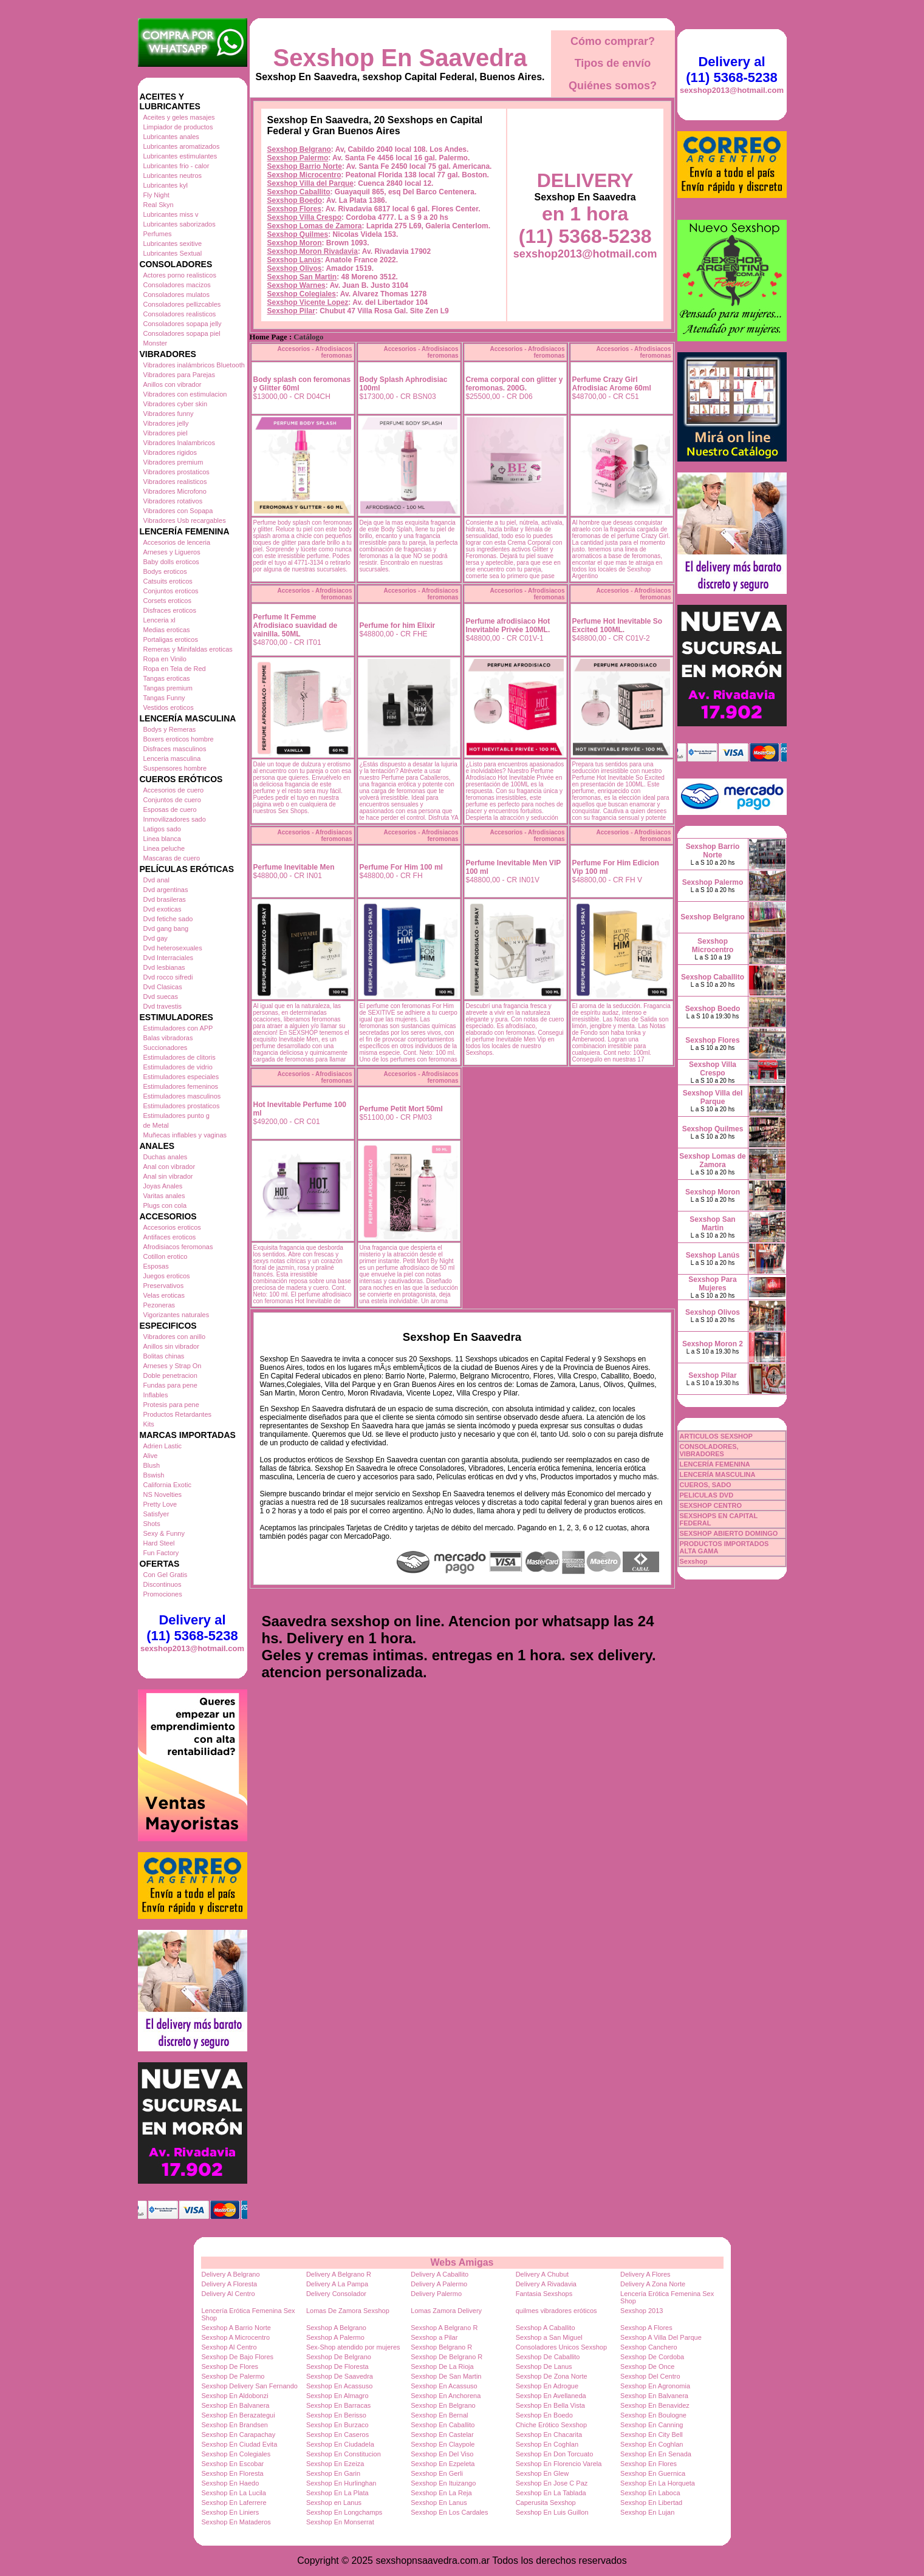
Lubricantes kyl (165, 185)
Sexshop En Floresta (233, 2473)
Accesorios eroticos (172, 1227)
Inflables (155, 1395)
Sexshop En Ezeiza (335, 2463)
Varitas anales (164, 1195)
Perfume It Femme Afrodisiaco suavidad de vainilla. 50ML (295, 625)
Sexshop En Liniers (230, 2512)
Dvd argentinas (165, 889)
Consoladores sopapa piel (182, 333)
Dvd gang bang (166, 928)
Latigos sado (162, 829)
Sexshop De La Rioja (442, 2366)
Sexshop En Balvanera (654, 2395)
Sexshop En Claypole (442, 2444)
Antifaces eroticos (169, 1237)
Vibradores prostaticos (176, 471)
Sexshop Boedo (295, 200)
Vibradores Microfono (175, 491)
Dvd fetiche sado (168, 918)
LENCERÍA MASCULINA (718, 1474)
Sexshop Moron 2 (712, 1344)
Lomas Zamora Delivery (446, 2310)
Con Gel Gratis (165, 1574)
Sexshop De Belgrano (338, 2356)
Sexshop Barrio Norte (304, 166)
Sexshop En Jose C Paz (552, 2483)
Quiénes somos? (613, 86)
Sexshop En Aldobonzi (235, 2395)
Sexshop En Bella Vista (550, 2405)
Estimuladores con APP (178, 1028)
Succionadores (165, 1047)
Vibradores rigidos (170, 452)
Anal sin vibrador (168, 1176)
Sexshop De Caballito (548, 2356)
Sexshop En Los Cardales (449, 2512)
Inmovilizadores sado (174, 819)
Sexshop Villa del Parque (310, 183)
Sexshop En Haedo (230, 2483)
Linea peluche (164, 848)
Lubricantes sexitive (172, 243)
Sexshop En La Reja (441, 2492)
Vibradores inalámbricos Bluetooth (194, 365)
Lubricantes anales (171, 136)
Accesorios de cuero (173, 790)
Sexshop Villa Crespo (304, 217)
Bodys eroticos (165, 571)
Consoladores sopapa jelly (182, 323)
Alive (150, 1455)
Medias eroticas (166, 629)
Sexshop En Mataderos (236, 2522)
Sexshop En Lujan (647, 2512)
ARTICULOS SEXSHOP (716, 1436)
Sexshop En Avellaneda (551, 2395)
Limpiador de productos (178, 127)
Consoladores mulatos (176, 294)
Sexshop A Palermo (335, 2337)
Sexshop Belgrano (299, 149)
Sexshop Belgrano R (441, 2347)
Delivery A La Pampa (337, 2284)
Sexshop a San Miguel (549, 2337)
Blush (151, 1465)
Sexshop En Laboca (650, 2492)
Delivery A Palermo (439, 2284)
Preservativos (163, 1285)
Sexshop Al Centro (229, 2347)
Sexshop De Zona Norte (551, 2376)
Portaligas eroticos (171, 639)
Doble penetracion (170, 1375)
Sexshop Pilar (291, 311)
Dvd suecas (160, 996)
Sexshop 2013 (641, 2310)
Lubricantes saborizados (179, 224)
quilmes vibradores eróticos (556, 2310)
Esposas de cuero (170, 809)
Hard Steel (159, 1543)
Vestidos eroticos (168, 707)
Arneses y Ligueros (171, 552)
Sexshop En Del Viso (442, 2454)
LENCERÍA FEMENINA (715, 1464)
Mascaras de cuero (171, 858)
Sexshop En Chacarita (549, 2434)
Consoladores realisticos (179, 314)
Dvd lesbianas (164, 967)
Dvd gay (155, 938)
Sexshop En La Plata (337, 2492)
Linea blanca (162, 838)
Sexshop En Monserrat (340, 2522)
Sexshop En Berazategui (238, 2415)
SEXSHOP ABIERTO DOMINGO (729, 1533)
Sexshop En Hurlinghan (341, 2483)
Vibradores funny (168, 413)
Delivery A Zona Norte (652, 2284)
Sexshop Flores (294, 209)
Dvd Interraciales (168, 957)
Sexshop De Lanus (544, 2366)
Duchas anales (165, 1156)
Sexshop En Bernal (439, 2415)
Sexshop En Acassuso (339, 2386)
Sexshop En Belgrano (443, 2405)
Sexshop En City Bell (651, 2434)
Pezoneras (159, 1305)
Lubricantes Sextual (172, 253)
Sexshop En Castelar (442, 2434)
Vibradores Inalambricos (179, 442)
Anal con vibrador (169, 1166)
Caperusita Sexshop (546, 2502)
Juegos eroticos (166, 1275)
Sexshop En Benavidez (655, 2405)
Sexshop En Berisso (336, 2415)
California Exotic (167, 1484)
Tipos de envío (613, 63)
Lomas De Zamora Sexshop (347, 2310)
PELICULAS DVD (707, 1495)
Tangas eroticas (166, 678)
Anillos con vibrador (172, 384)
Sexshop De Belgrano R (446, 2356)
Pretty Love (160, 1504)
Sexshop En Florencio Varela (559, 2463)
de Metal (156, 1125)
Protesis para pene (171, 1404)
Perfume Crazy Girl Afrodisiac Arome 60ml (611, 383)
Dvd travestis (162, 1006)
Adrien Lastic (162, 1446)
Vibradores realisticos (175, 481)
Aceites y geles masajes (179, 117)
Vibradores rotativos (173, 501)
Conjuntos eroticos (171, 591)
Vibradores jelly (166, 423)
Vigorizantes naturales (176, 1314)
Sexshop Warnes (296, 285)
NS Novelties (162, 1494)
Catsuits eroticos (168, 581)
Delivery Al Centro (228, 2293)
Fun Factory (161, 1552)
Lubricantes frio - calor (176, 165)
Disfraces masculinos (175, 748)
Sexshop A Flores (646, 2327)
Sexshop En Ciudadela (340, 2444)
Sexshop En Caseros (337, 2434)
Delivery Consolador (336, 2293)
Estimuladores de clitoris (179, 1057)
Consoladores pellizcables (182, 304)
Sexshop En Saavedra (400, 57)
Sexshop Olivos (294, 268)
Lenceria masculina (172, 758)
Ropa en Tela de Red (174, 668)
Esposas (156, 1266)
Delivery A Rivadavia (546, 2284)
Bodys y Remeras (169, 729)
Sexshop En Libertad (651, 2502)
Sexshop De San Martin (446, 2376)
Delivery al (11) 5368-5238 (192, 1627)
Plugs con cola (165, 1205)
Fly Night (156, 195)
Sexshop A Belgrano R (444, 2327)
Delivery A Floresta (230, 2284)
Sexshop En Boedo (544, 2415)
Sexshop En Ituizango (443, 2483)
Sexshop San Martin (302, 277)
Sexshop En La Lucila (234, 2492)
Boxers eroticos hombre (178, 739)
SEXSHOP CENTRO (711, 1505)
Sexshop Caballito (298, 192)
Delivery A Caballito (439, 2274)
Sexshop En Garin (333, 2473)
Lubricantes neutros (172, 175)
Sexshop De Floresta (337, 2366)
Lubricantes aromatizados (181, 146)
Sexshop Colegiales (301, 294)
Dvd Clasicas (162, 986)
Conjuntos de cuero (172, 799)
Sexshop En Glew (542, 2473)
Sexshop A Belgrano (336, 2327)
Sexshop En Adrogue (547, 2386)
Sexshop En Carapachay (239, 2434)
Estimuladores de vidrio (178, 1067)
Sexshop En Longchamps (344, 2512)
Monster (155, 343)
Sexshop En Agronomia (655, 2386)
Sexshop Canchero (648, 2347)
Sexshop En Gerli (437, 2473)
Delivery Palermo (436, 2293)
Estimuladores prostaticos (181, 1105)
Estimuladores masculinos (182, 1096)
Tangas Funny (164, 697)
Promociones (162, 1594)
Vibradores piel (165, 433)
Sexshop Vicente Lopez (308, 302)
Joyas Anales (163, 1186)
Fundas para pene (170, 1385)
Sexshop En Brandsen (235, 2424)
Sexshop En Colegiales (236, 2454)
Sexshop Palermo (298, 158)
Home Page (268, 337)
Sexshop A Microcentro (236, 2337)
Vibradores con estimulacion (185, 394)
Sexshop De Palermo (233, 2376)
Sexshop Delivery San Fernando (250, 2386)
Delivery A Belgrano (231, 2274)
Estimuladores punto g (176, 1115)
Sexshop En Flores (648, 2463)
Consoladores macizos (177, 284)
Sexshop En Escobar (233, 2463)
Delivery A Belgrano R (338, 2274)
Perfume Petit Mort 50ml (401, 1109)
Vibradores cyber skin (175, 403)
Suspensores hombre (175, 768)
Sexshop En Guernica (652, 2473)
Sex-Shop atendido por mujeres (353, 2347)
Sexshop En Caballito (442, 2424)
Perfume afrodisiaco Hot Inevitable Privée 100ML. (508, 625)
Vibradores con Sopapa (178, 510)
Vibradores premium (173, 462)
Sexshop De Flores (230, 2366)
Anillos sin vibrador (171, 1346)
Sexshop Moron (294, 243)
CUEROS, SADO (705, 1484)
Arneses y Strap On (172, 1365)
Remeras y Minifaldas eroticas (188, 649)
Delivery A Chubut (542, 2274)
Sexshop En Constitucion (343, 2454)
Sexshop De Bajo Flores (238, 2356)
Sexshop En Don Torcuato (555, 2454)
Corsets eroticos (167, 600)
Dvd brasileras (164, 899)
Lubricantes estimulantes (180, 156)
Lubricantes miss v (171, 214)
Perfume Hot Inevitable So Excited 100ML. (617, 625)
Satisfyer (156, 1514)
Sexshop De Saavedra (339, 2376)
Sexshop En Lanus (439, 2502)
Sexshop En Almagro (337, 2395)
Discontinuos (162, 1584)
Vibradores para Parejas (179, 374)
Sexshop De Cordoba (652, 2356)
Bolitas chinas (164, 1356)
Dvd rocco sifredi (168, 977)
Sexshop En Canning (651, 2424)
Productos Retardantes (177, 1414)
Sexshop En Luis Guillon (552, 2512)
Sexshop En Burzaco (337, 2424)
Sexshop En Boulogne (653, 2415)
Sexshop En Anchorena (446, 2395)
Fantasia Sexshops (544, 2293)
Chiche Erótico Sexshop (551, 2424)
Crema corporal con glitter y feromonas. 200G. (514, 383)
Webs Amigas (461, 2262)
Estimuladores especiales (181, 1076)
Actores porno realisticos (179, 275)
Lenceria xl (159, 620)
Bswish (154, 1475)
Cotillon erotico (165, 1256)
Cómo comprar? (612, 41)
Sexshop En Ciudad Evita (240, 2444)
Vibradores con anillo (174, 1336)
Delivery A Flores (645, 2274)
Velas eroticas (164, 1295)
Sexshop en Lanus (333, 2502)
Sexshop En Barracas (338, 2405)
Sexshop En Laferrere (234, 2502)
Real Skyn (158, 204)
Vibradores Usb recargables (184, 520)
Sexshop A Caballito (545, 2327)
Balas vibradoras (168, 1037)
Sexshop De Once (647, 2366)
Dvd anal (156, 880)
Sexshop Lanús (294, 260)
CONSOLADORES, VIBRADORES (709, 1450)
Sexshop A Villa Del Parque (661, 2337)
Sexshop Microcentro (304, 175)
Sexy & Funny (164, 1533)
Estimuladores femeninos (181, 1086)
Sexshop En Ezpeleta (442, 2463)
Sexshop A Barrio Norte (236, 2327)
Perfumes (157, 233)
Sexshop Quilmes (298, 234)
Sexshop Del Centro (650, 2376)
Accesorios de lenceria (177, 542)
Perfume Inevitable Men (294, 867)
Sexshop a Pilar (434, 2337)
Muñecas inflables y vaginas (185, 1135)
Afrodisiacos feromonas (178, 1246)
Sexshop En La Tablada (551, 2492)
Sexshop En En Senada (655, 2454)
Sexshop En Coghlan (547, 2444)
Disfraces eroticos (169, 610)
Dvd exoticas (162, 909)
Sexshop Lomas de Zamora (314, 226)
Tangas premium (168, 688)
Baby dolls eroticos (171, 561)
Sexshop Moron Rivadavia (312, 251)
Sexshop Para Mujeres (712, 1283)
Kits (148, 1424)
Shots (151, 1523)
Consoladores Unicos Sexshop (561, 2347)
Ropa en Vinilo (165, 659)
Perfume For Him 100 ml (401, 867)
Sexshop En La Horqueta (657, 2483)
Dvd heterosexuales (172, 948)
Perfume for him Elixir (398, 625)
